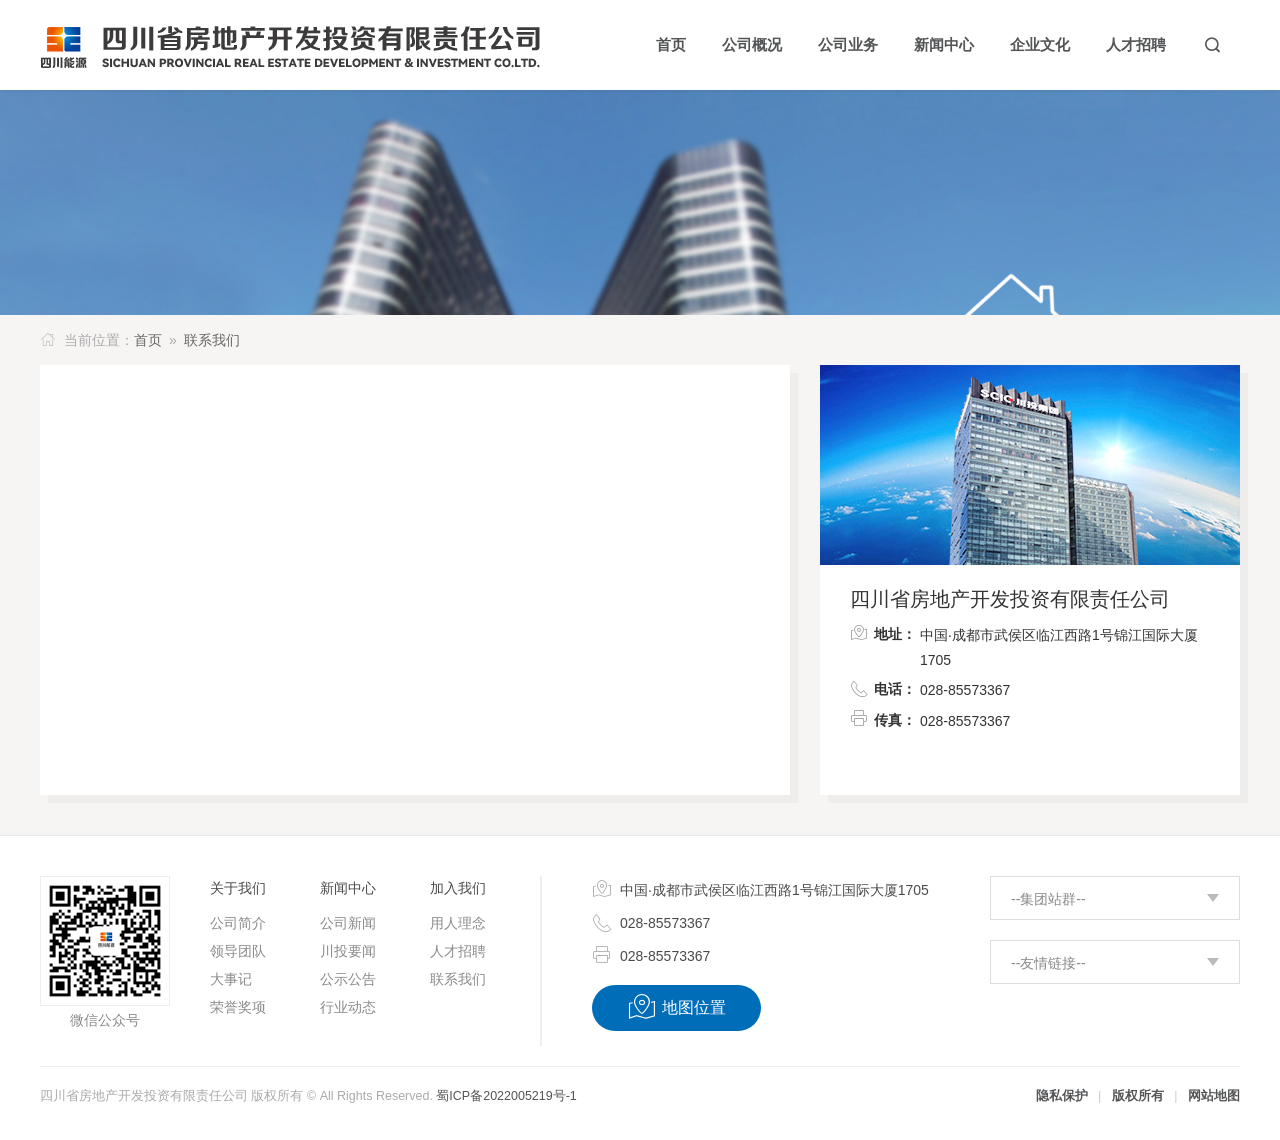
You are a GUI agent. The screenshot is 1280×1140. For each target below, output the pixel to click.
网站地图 (1214, 1096)
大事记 (231, 979)
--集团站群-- (1048, 899)
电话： (883, 687)
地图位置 (676, 1007)
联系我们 (212, 340)
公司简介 (238, 923)
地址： (883, 632)
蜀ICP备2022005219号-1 (506, 1096)
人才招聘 (458, 951)
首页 (148, 340)
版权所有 (1138, 1096)
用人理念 (458, 923)
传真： (883, 718)
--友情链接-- (1048, 963)
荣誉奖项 (238, 1007)
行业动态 (348, 1007)
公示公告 (348, 979)
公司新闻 (348, 923)
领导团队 (238, 951)
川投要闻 (348, 951)
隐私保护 (1062, 1096)
